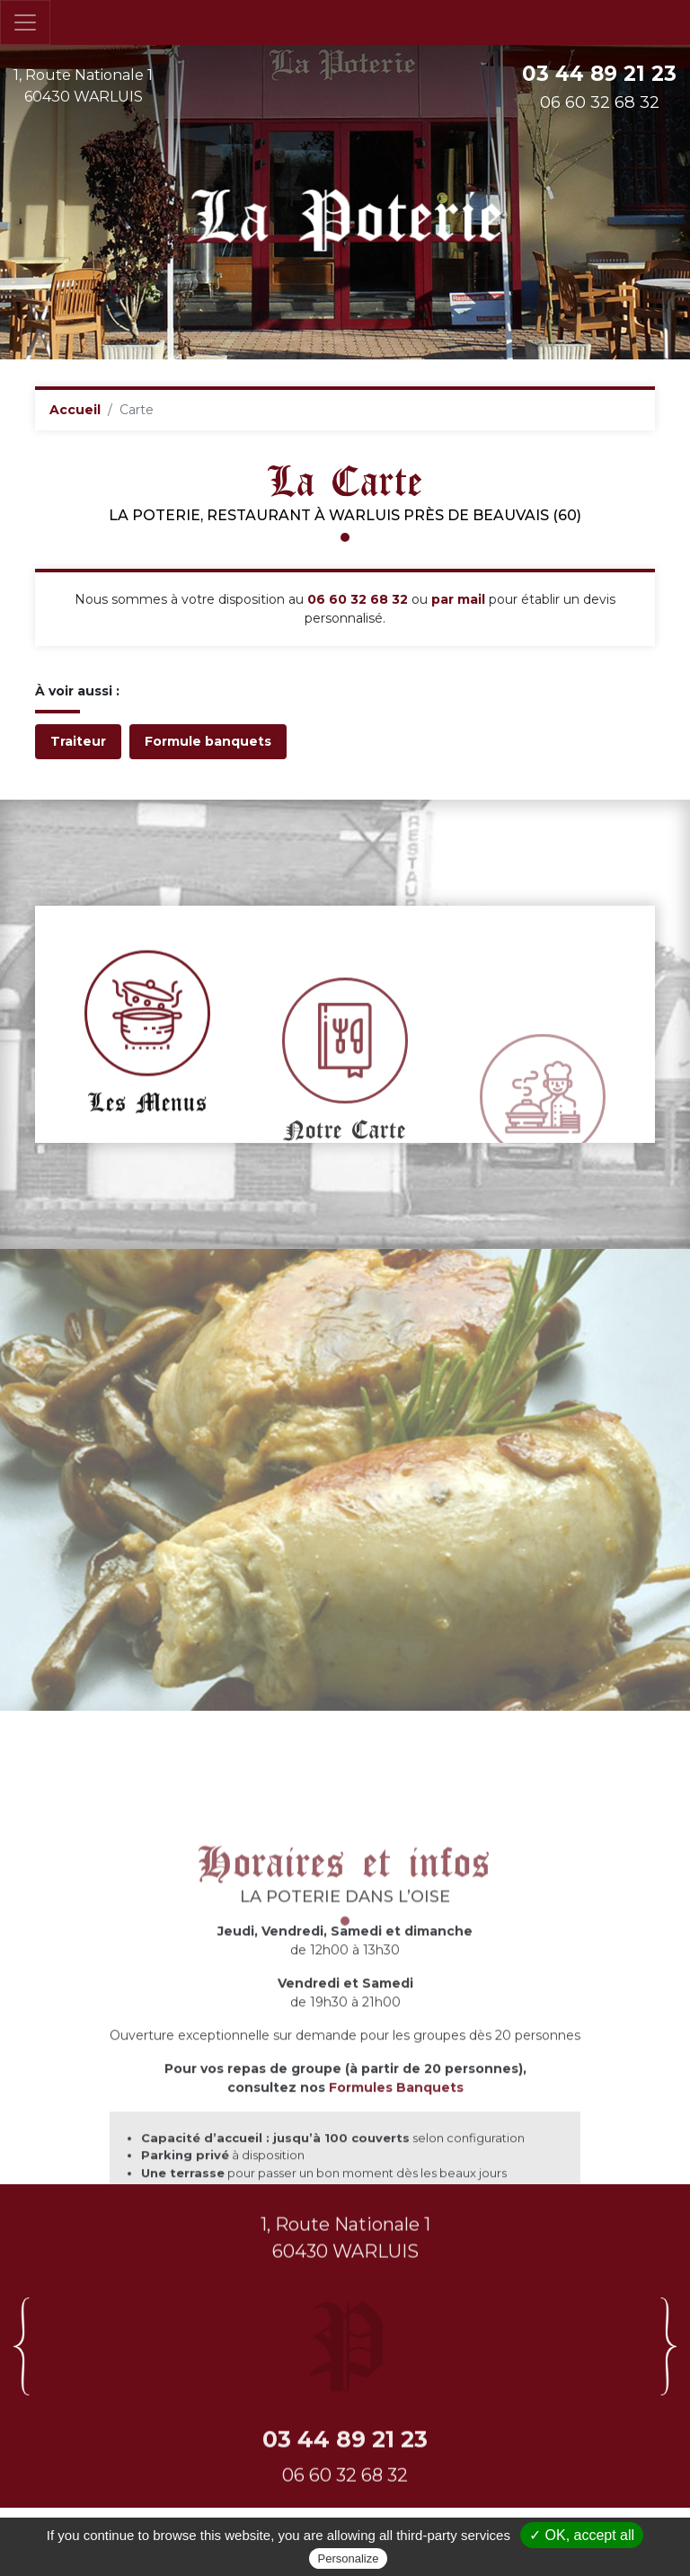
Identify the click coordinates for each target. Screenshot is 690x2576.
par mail (458, 599)
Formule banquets (208, 741)
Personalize (348, 2558)
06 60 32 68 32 (357, 599)
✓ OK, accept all (581, 2535)
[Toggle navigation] (25, 22)
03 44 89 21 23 (599, 73)
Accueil (75, 410)
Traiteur (78, 741)
